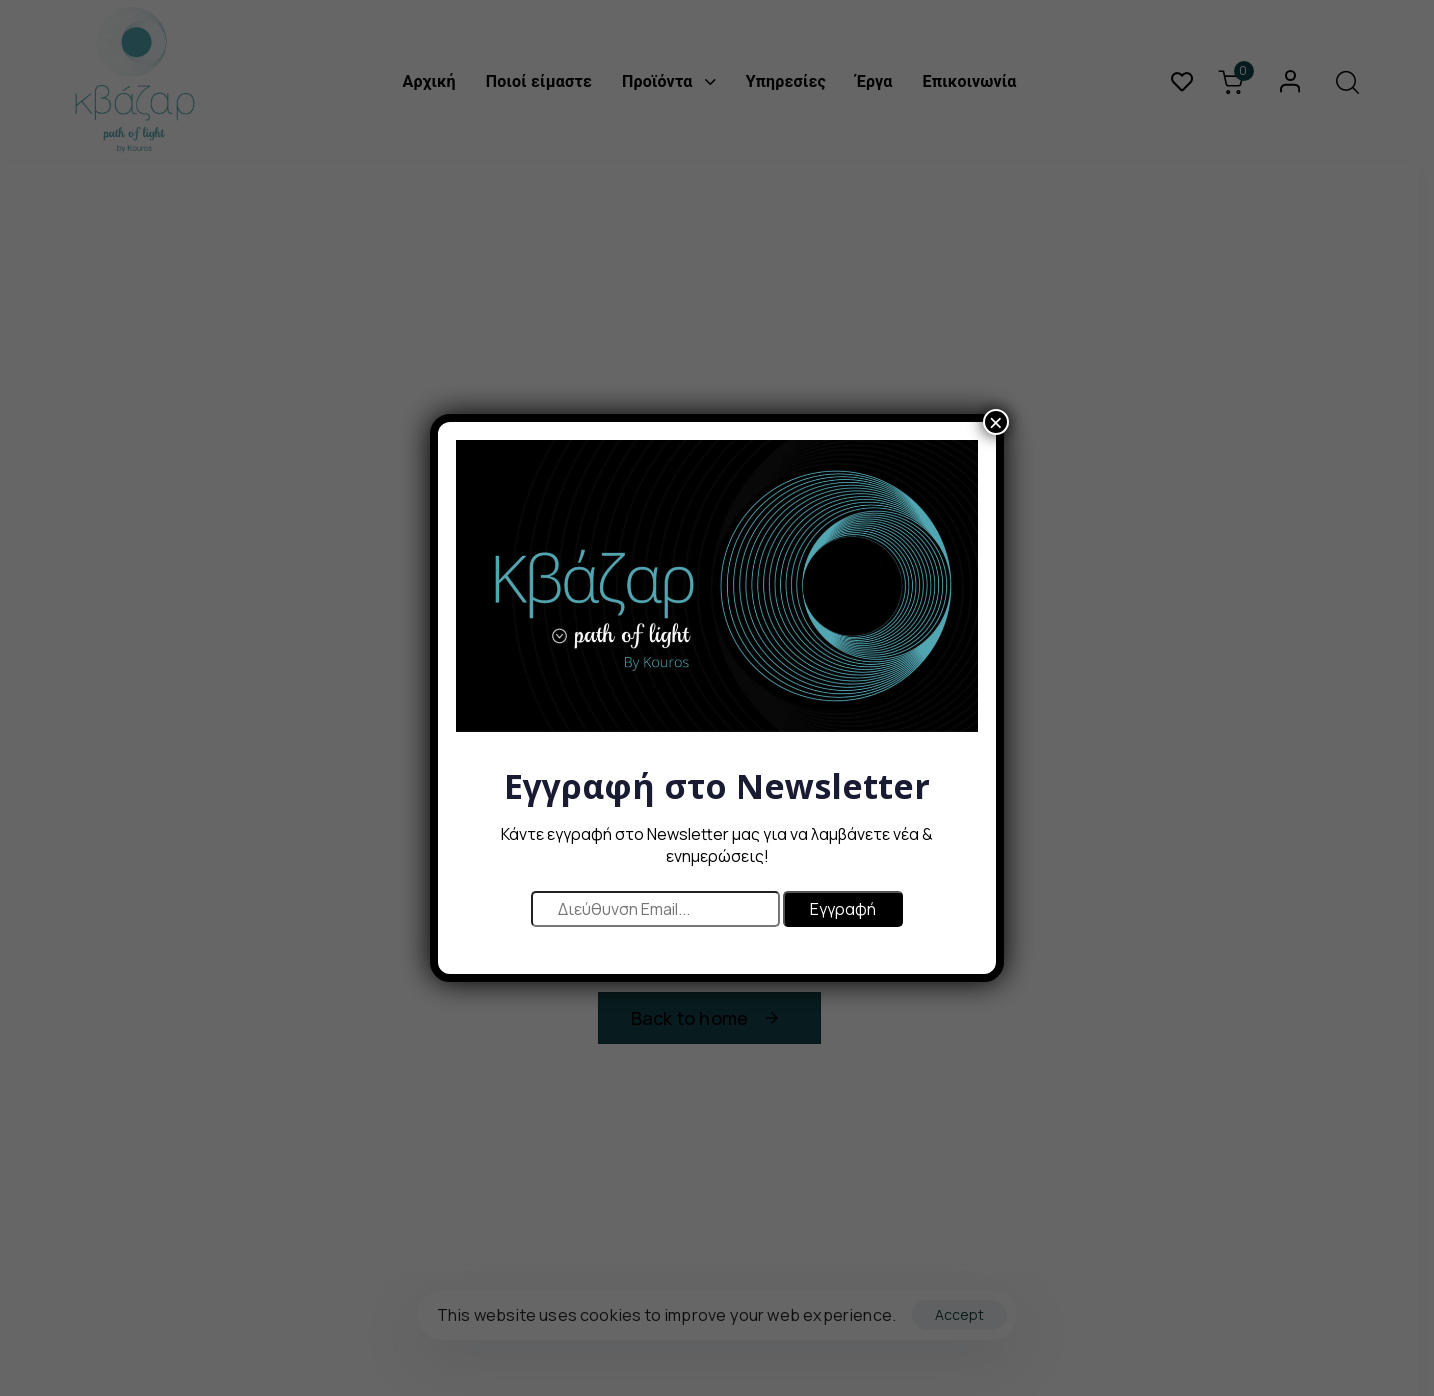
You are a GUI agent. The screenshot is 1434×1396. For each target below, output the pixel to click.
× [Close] (996, 433)
